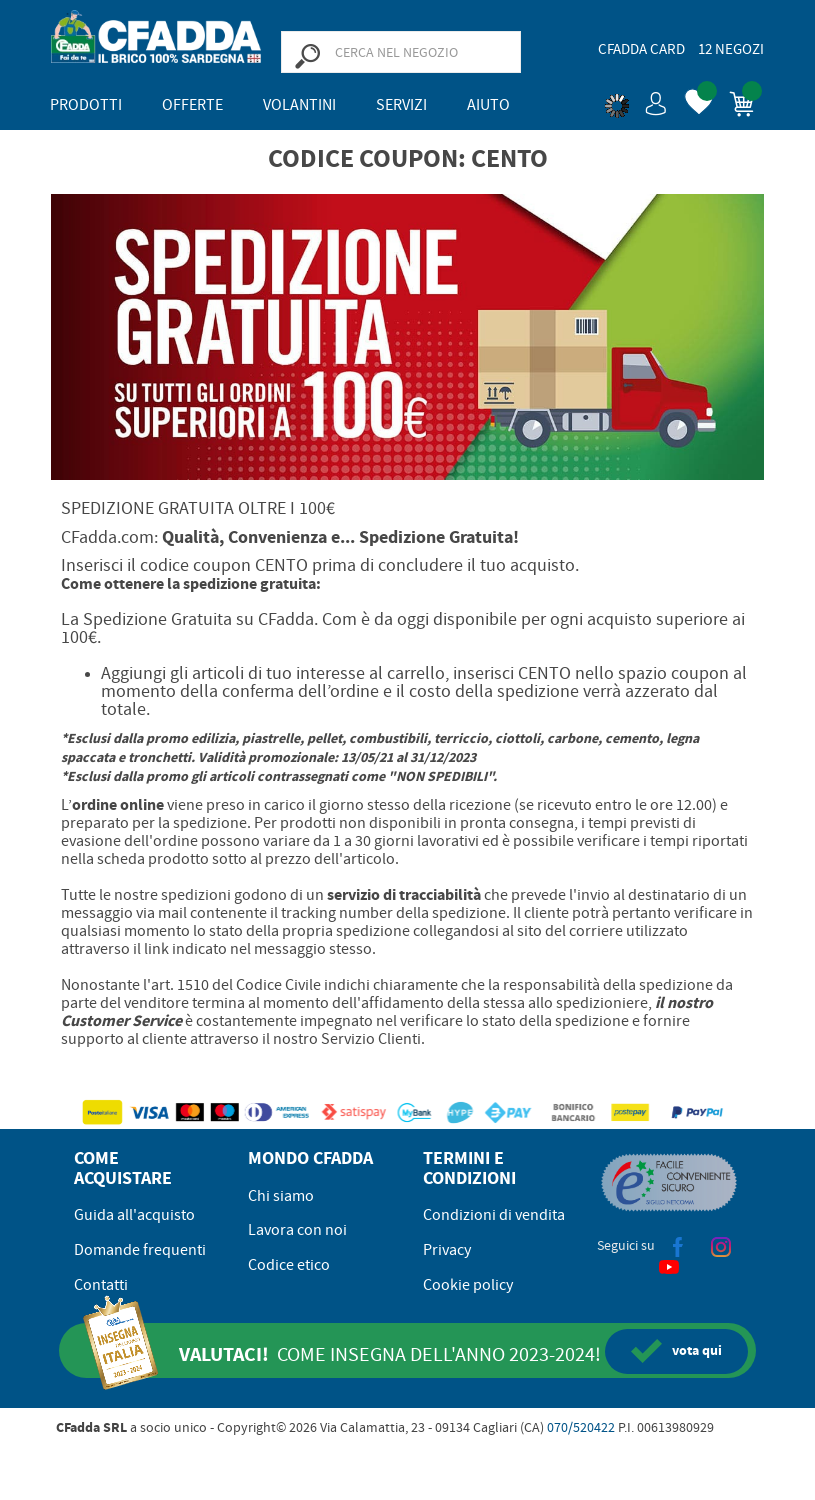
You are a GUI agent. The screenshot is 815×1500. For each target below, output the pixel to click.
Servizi (401, 105)
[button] (636, 100)
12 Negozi (731, 49)
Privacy (447, 1250)
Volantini (299, 105)
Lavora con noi (297, 1230)
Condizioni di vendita (494, 1215)
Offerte (192, 105)
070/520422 (581, 1427)
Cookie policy (468, 1285)
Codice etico (289, 1265)
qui (676, 1351)
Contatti (101, 1285)
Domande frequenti (140, 1250)
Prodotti (86, 105)
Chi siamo (281, 1196)
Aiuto (488, 105)
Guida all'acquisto (134, 1215)
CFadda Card (641, 49)
